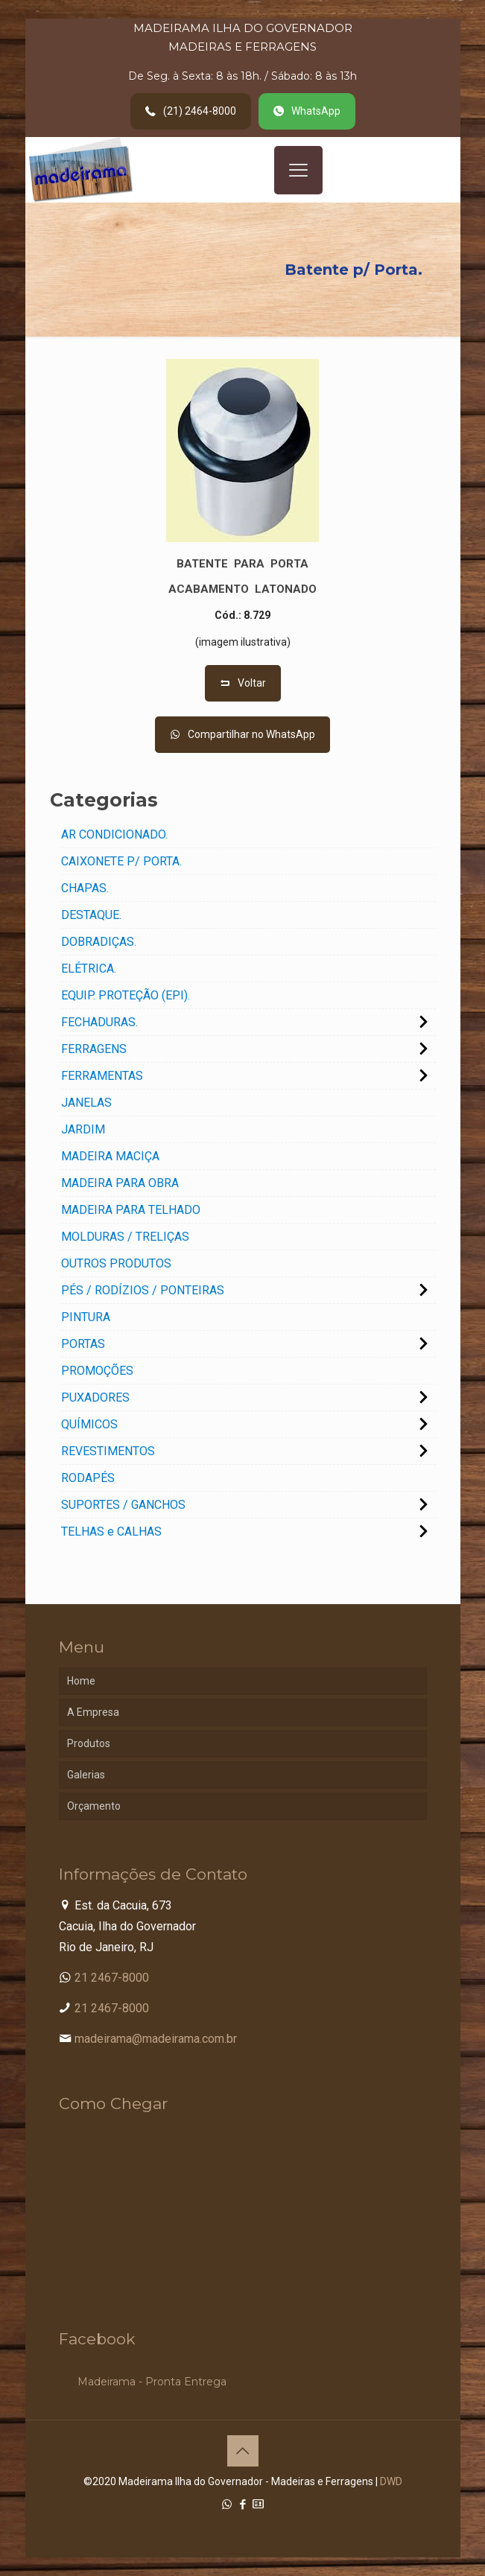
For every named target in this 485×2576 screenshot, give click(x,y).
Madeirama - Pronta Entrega (151, 2381)
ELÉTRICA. (88, 968)
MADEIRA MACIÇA (110, 1156)
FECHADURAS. (99, 1022)
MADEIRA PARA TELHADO (130, 1210)
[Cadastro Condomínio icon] (258, 2504)
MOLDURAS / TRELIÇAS (125, 1237)
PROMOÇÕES (97, 1371)
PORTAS (83, 1344)
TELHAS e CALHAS (111, 1531)
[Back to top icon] (243, 2451)
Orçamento (94, 1806)
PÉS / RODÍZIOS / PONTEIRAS (142, 1290)
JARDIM (83, 1129)
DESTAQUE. (91, 915)
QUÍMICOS (89, 1424)
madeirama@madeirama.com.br (156, 2039)
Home (81, 1681)
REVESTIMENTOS (108, 1451)
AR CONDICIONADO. (114, 834)
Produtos (88, 1743)
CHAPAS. (85, 888)
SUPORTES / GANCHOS (123, 1505)
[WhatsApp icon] (226, 2504)
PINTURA (85, 1317)
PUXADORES (95, 1397)
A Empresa (93, 1712)
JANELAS (86, 1102)
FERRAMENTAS (102, 1076)
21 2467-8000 (112, 1978)
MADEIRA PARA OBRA (120, 1183)
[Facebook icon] (242, 2504)
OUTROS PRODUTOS (116, 1263)
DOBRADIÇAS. (98, 942)
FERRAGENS (94, 1049)
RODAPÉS (88, 1478)
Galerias (86, 1775)
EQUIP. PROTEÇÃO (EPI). (125, 995)
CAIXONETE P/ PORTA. (121, 861)
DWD (391, 2481)
